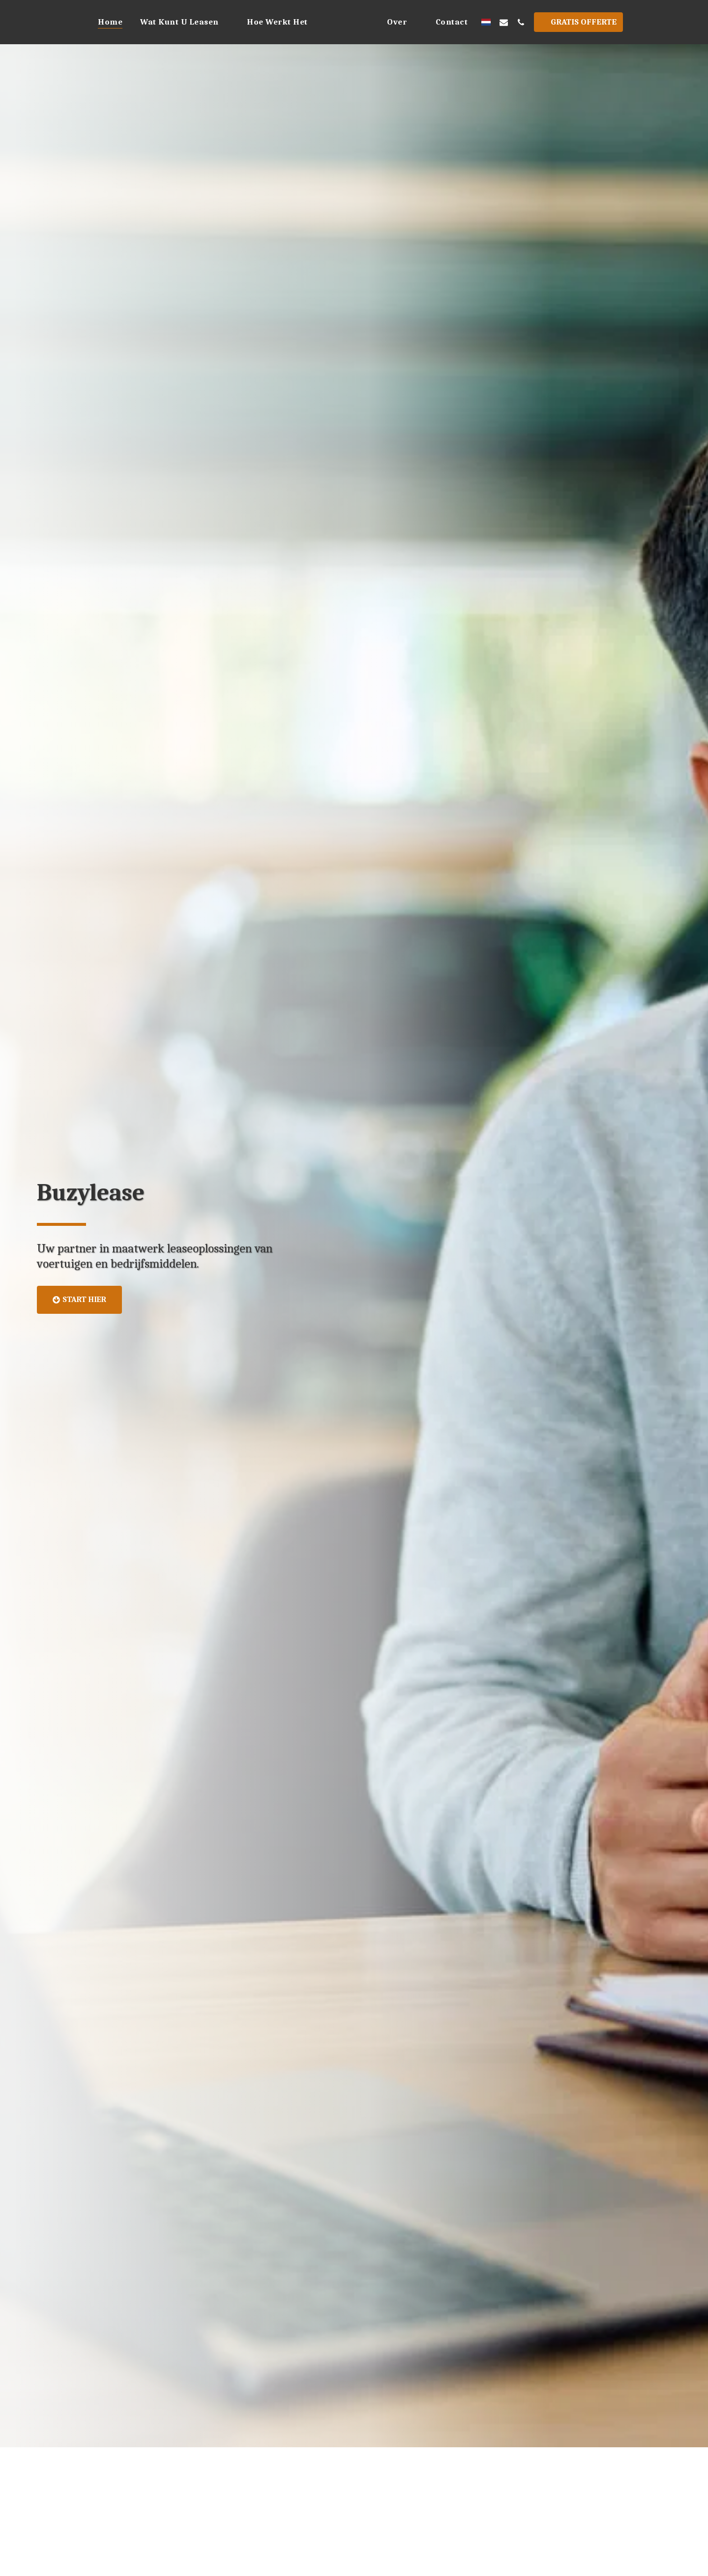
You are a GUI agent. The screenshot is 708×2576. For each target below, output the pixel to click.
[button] (158, 22)
